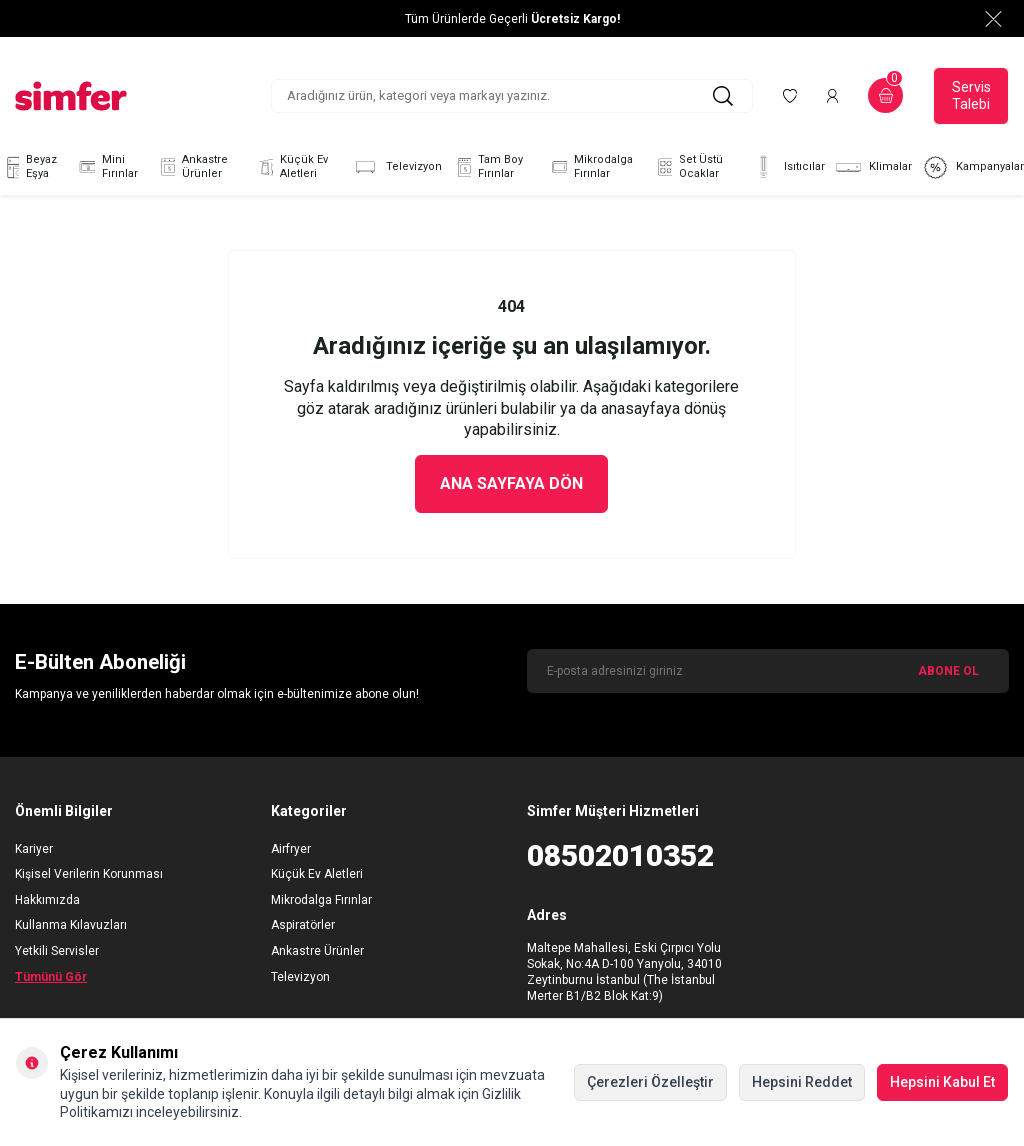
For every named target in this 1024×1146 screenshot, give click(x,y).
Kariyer (34, 849)
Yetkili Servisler (57, 951)
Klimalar (873, 167)
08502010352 (620, 855)
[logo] (71, 96)
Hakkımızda (47, 900)
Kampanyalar (973, 167)
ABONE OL (948, 671)
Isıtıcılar (787, 167)
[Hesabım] (832, 96)
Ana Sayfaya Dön (511, 483)
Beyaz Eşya (28, 167)
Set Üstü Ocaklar (688, 167)
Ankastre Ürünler (192, 167)
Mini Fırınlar (107, 167)
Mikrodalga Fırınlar (590, 167)
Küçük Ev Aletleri (291, 167)
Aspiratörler (303, 925)
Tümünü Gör (51, 977)
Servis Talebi (971, 95)
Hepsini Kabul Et (942, 1082)
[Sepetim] (885, 95)
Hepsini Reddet (802, 1082)
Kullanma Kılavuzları (71, 925)
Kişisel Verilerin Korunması (89, 874)
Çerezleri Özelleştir (650, 1082)
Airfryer (291, 849)
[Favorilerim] (790, 96)
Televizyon (397, 167)
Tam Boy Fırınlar (487, 167)
